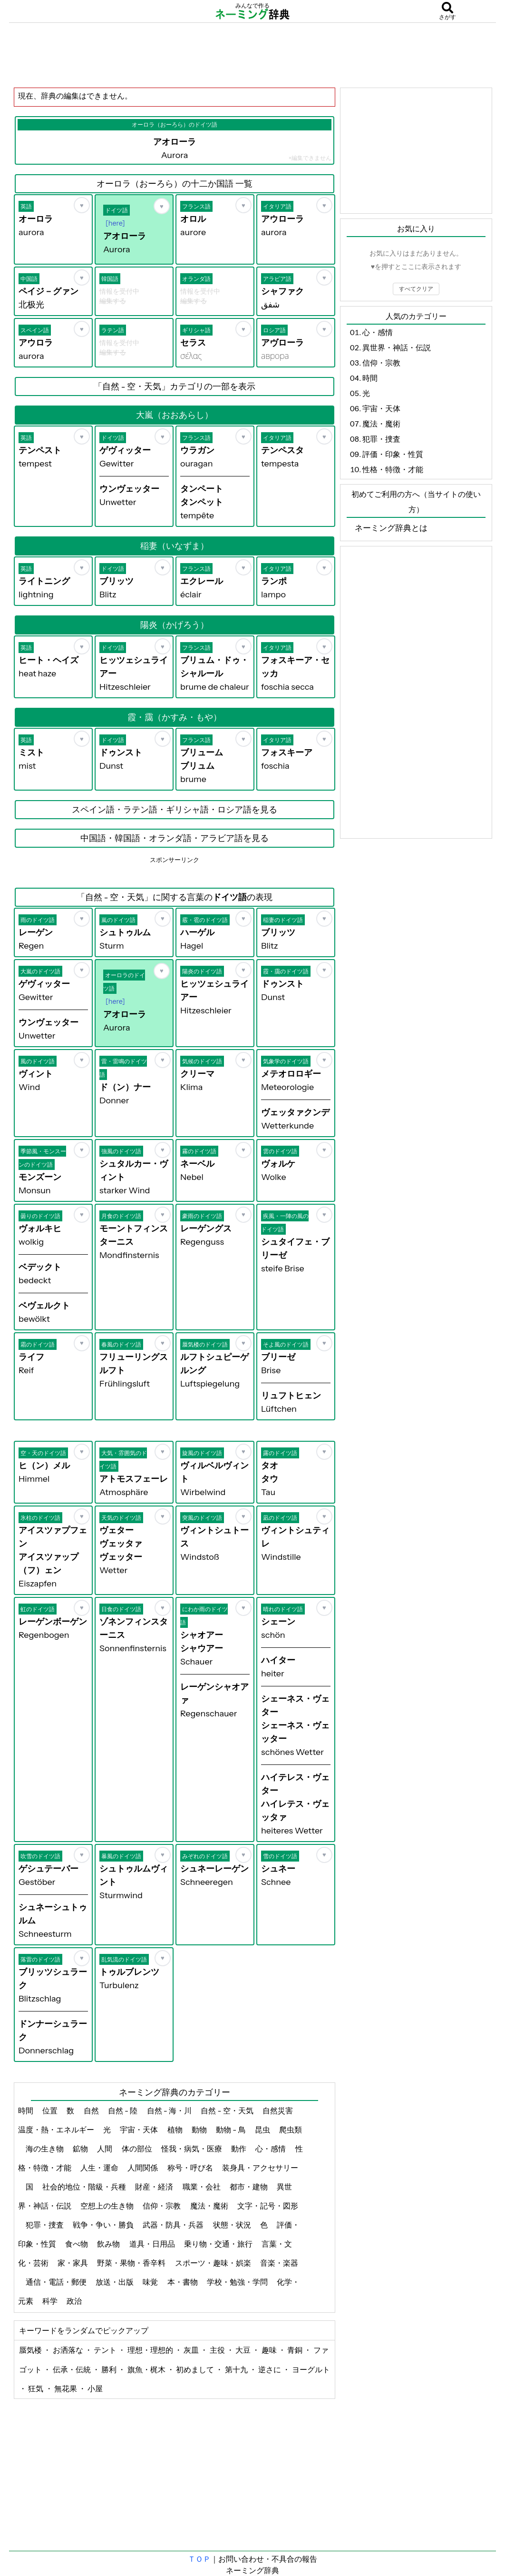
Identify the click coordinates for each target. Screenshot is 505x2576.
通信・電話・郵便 (57, 2282)
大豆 (243, 2350)
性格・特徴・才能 (392, 469)
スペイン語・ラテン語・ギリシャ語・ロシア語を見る (174, 809)
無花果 (66, 2388)
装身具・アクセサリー (260, 2167)
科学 (50, 2301)
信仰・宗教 (162, 2205)
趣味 (270, 2350)
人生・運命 (100, 2167)
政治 (75, 2301)
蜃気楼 (31, 2350)
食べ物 (77, 2244)
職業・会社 (202, 2186)
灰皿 (192, 2350)
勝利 (109, 2369)
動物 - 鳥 (231, 2129)
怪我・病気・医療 (192, 2148)
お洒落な (69, 2350)
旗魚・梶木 (147, 2369)
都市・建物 (249, 2186)
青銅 (295, 2350)
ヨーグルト (311, 2369)
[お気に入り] (82, 205)
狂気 (36, 2388)
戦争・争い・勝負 (104, 2224)
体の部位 (138, 2148)
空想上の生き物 (107, 2205)
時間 (26, 2110)
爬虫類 (290, 2129)
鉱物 (81, 2148)
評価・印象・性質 (392, 454)
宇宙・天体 (139, 2129)
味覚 (151, 2282)
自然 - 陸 (123, 2110)
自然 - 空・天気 (228, 2110)
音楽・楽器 (279, 2263)
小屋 (95, 2388)
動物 (200, 2129)
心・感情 (271, 2148)
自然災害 (278, 2110)
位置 (50, 2110)
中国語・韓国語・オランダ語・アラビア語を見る (174, 838)
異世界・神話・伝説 (396, 347)
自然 (92, 2110)
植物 (175, 2129)
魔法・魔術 (210, 2205)
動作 (239, 2148)
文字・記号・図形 (267, 2205)
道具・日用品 (152, 2244)
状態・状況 (232, 2224)
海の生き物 (45, 2148)
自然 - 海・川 (170, 2110)
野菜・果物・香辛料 (132, 2263)
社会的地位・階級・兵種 (84, 2186)
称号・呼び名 (190, 2167)
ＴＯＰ (199, 2559)
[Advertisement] (252, 54)
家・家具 (73, 2263)
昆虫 (263, 2129)
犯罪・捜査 (45, 2224)
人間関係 (143, 2167)
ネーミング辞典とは (391, 528)
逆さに (270, 2369)
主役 (218, 2350)
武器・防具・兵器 (174, 2224)
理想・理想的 (151, 2350)
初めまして (195, 2369)
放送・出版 (115, 2282)
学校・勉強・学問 (238, 2282)
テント (106, 2350)
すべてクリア (416, 288)
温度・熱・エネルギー (57, 2129)
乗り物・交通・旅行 (219, 2244)
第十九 (237, 2369)
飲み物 (109, 2244)
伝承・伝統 (72, 2369)
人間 (105, 2148)
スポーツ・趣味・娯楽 (213, 2263)
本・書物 (183, 2282)
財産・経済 (155, 2186)
